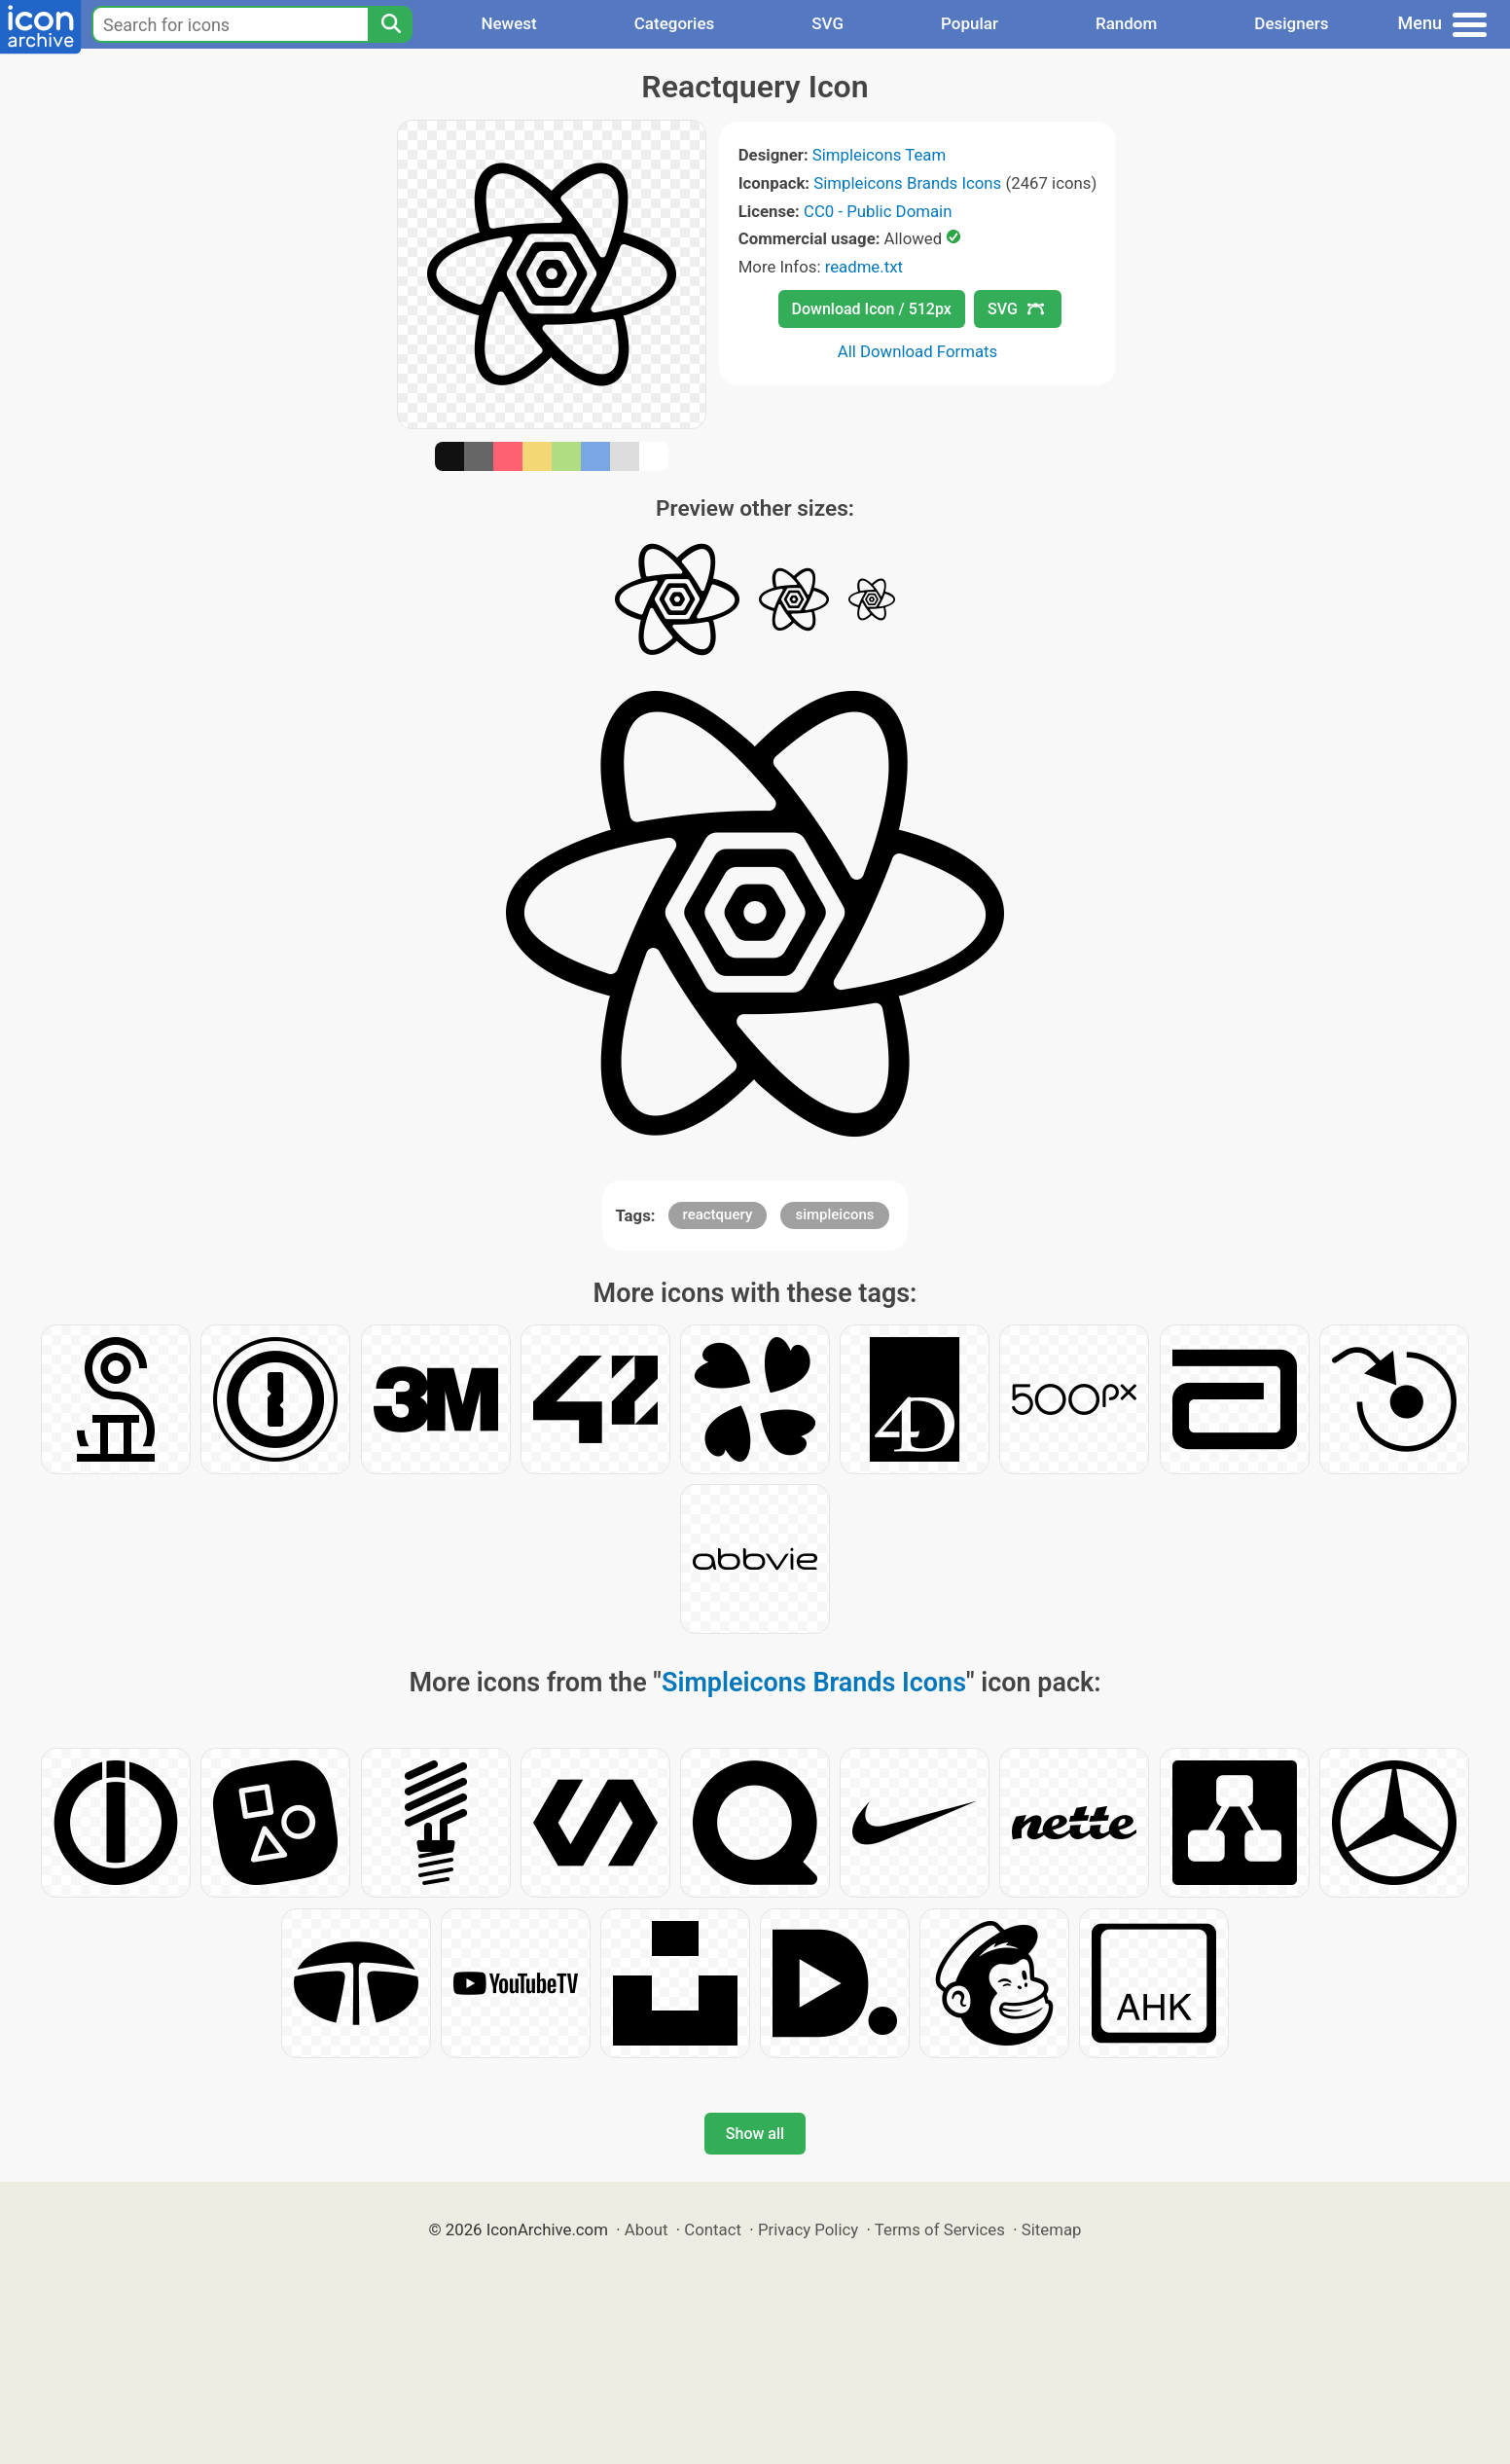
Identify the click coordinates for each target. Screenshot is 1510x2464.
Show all (755, 2133)
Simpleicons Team (879, 154)
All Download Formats (918, 351)
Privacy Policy (808, 2229)
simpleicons (834, 1214)
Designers (1291, 23)
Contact (712, 2229)
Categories (674, 23)
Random (1126, 23)
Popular (969, 23)
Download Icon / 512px (872, 309)
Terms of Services (940, 2229)
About (646, 2229)
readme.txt (864, 266)
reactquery (718, 1214)
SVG (827, 23)
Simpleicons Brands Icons (907, 183)
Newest (508, 23)
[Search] (390, 24)
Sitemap (1052, 2229)
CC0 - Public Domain (878, 211)
